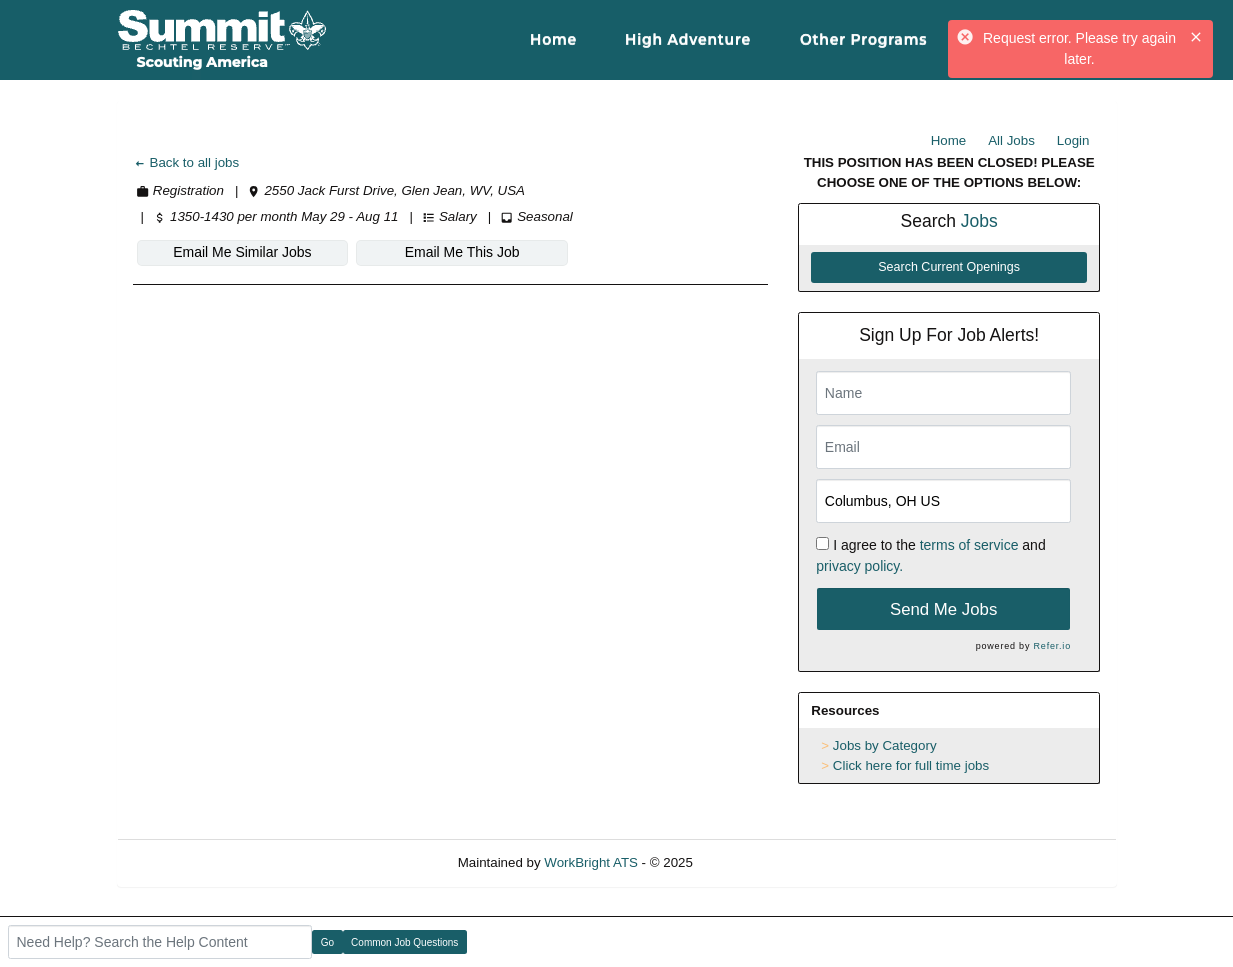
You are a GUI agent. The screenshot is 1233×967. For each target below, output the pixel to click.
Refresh (752, 862)
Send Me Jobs (943, 609)
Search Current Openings (949, 267)
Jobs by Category (885, 745)
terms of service (969, 545)
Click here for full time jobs (911, 765)
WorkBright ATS (591, 862)
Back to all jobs (186, 162)
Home (949, 140)
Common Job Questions (404, 942)
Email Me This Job (462, 252)
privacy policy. (859, 566)
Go (327, 942)
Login (1073, 140)
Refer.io (1052, 646)
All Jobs (1011, 140)
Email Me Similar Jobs (242, 252)
